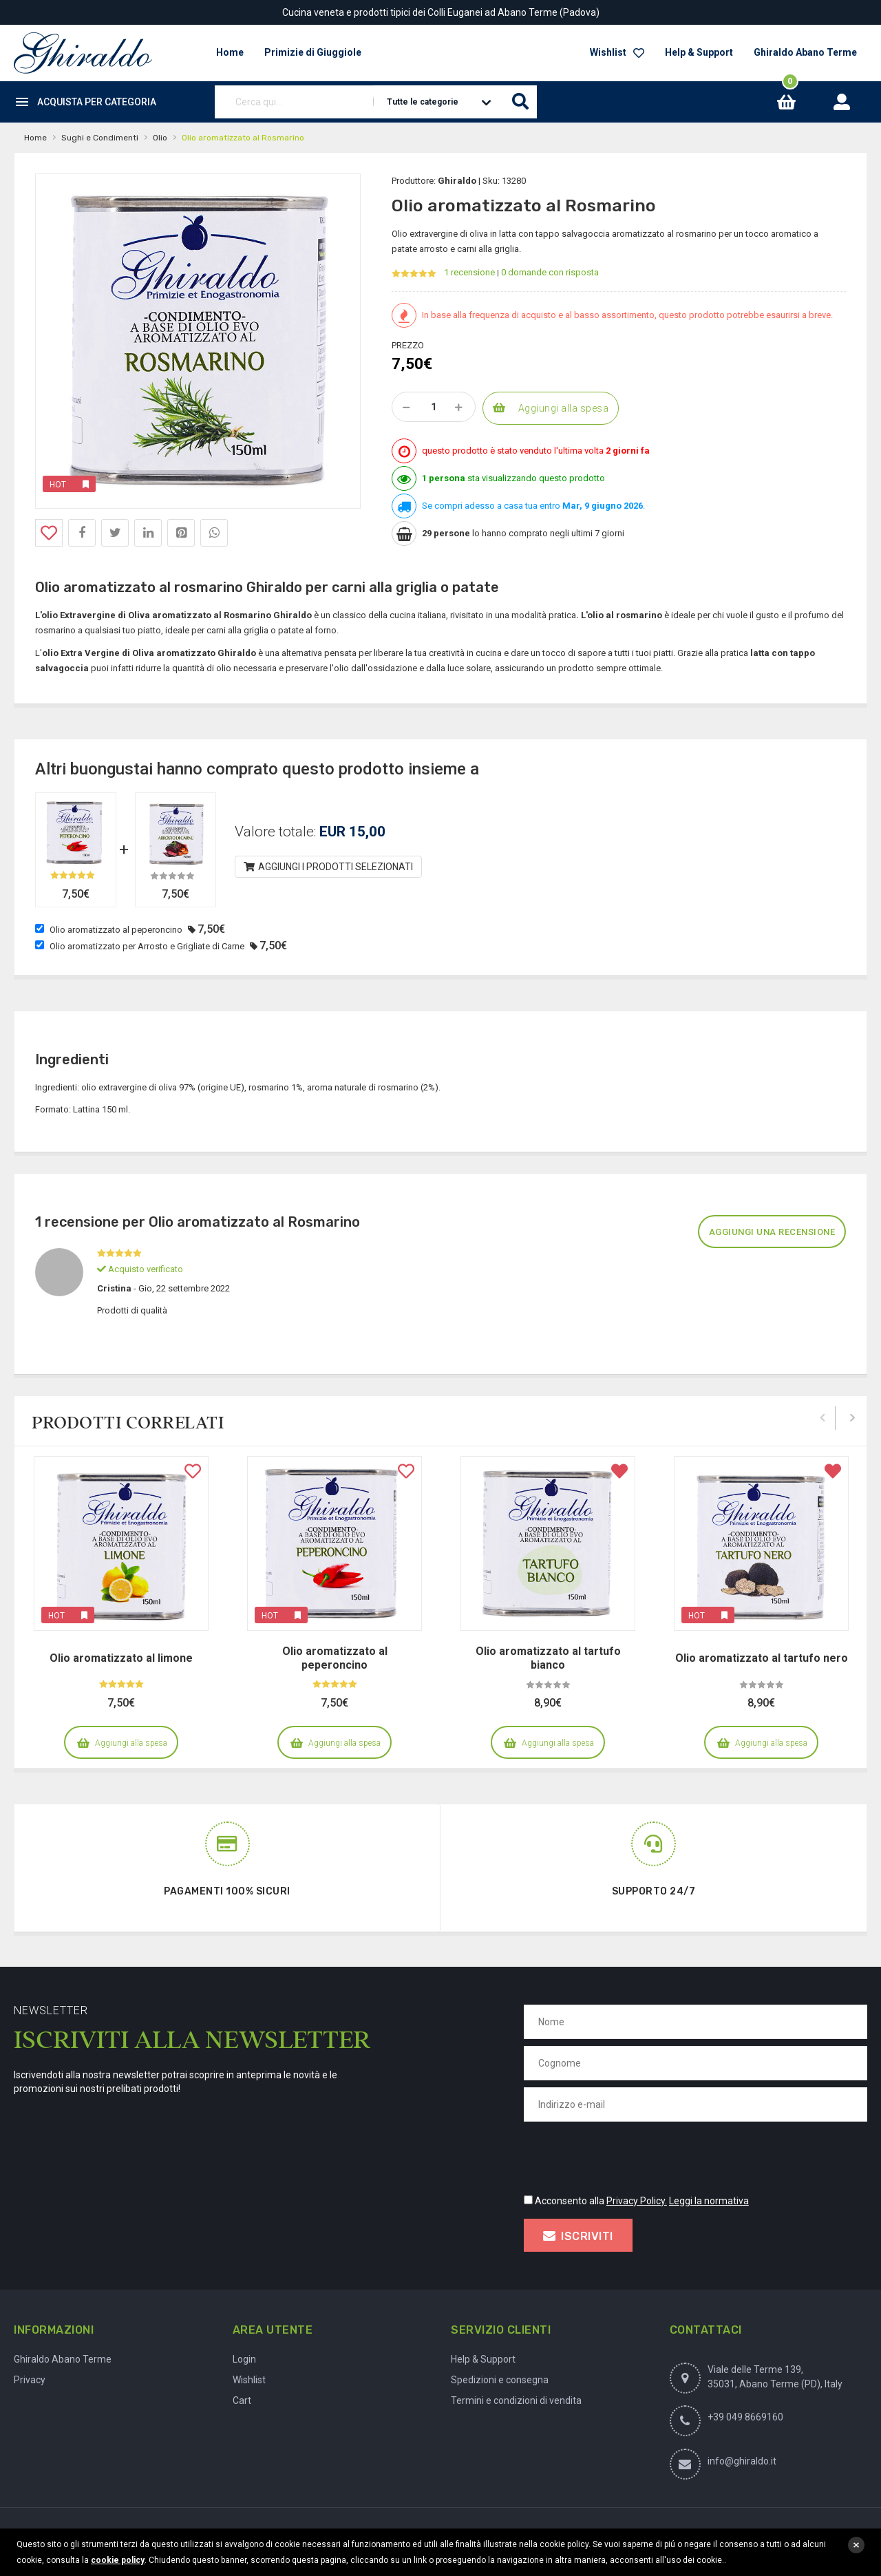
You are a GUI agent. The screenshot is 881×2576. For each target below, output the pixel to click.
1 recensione (469, 272)
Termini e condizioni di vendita (516, 2400)
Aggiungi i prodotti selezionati (329, 866)
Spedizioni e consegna (500, 2379)
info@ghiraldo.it (742, 2461)
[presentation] (628, 2155)
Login (244, 2359)
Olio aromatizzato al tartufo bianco (548, 1658)
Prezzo (408, 345)
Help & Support (699, 52)
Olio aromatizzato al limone (121, 1658)
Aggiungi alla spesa (563, 408)
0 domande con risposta (550, 272)
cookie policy (118, 2560)
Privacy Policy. (636, 2200)
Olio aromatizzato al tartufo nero (761, 1658)
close (856, 2545)
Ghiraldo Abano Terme (805, 52)
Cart (242, 2400)
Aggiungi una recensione (772, 1232)
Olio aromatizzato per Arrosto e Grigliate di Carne (147, 946)
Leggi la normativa (709, 2200)
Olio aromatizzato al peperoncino (116, 930)
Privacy (29, 2379)
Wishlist (617, 52)
